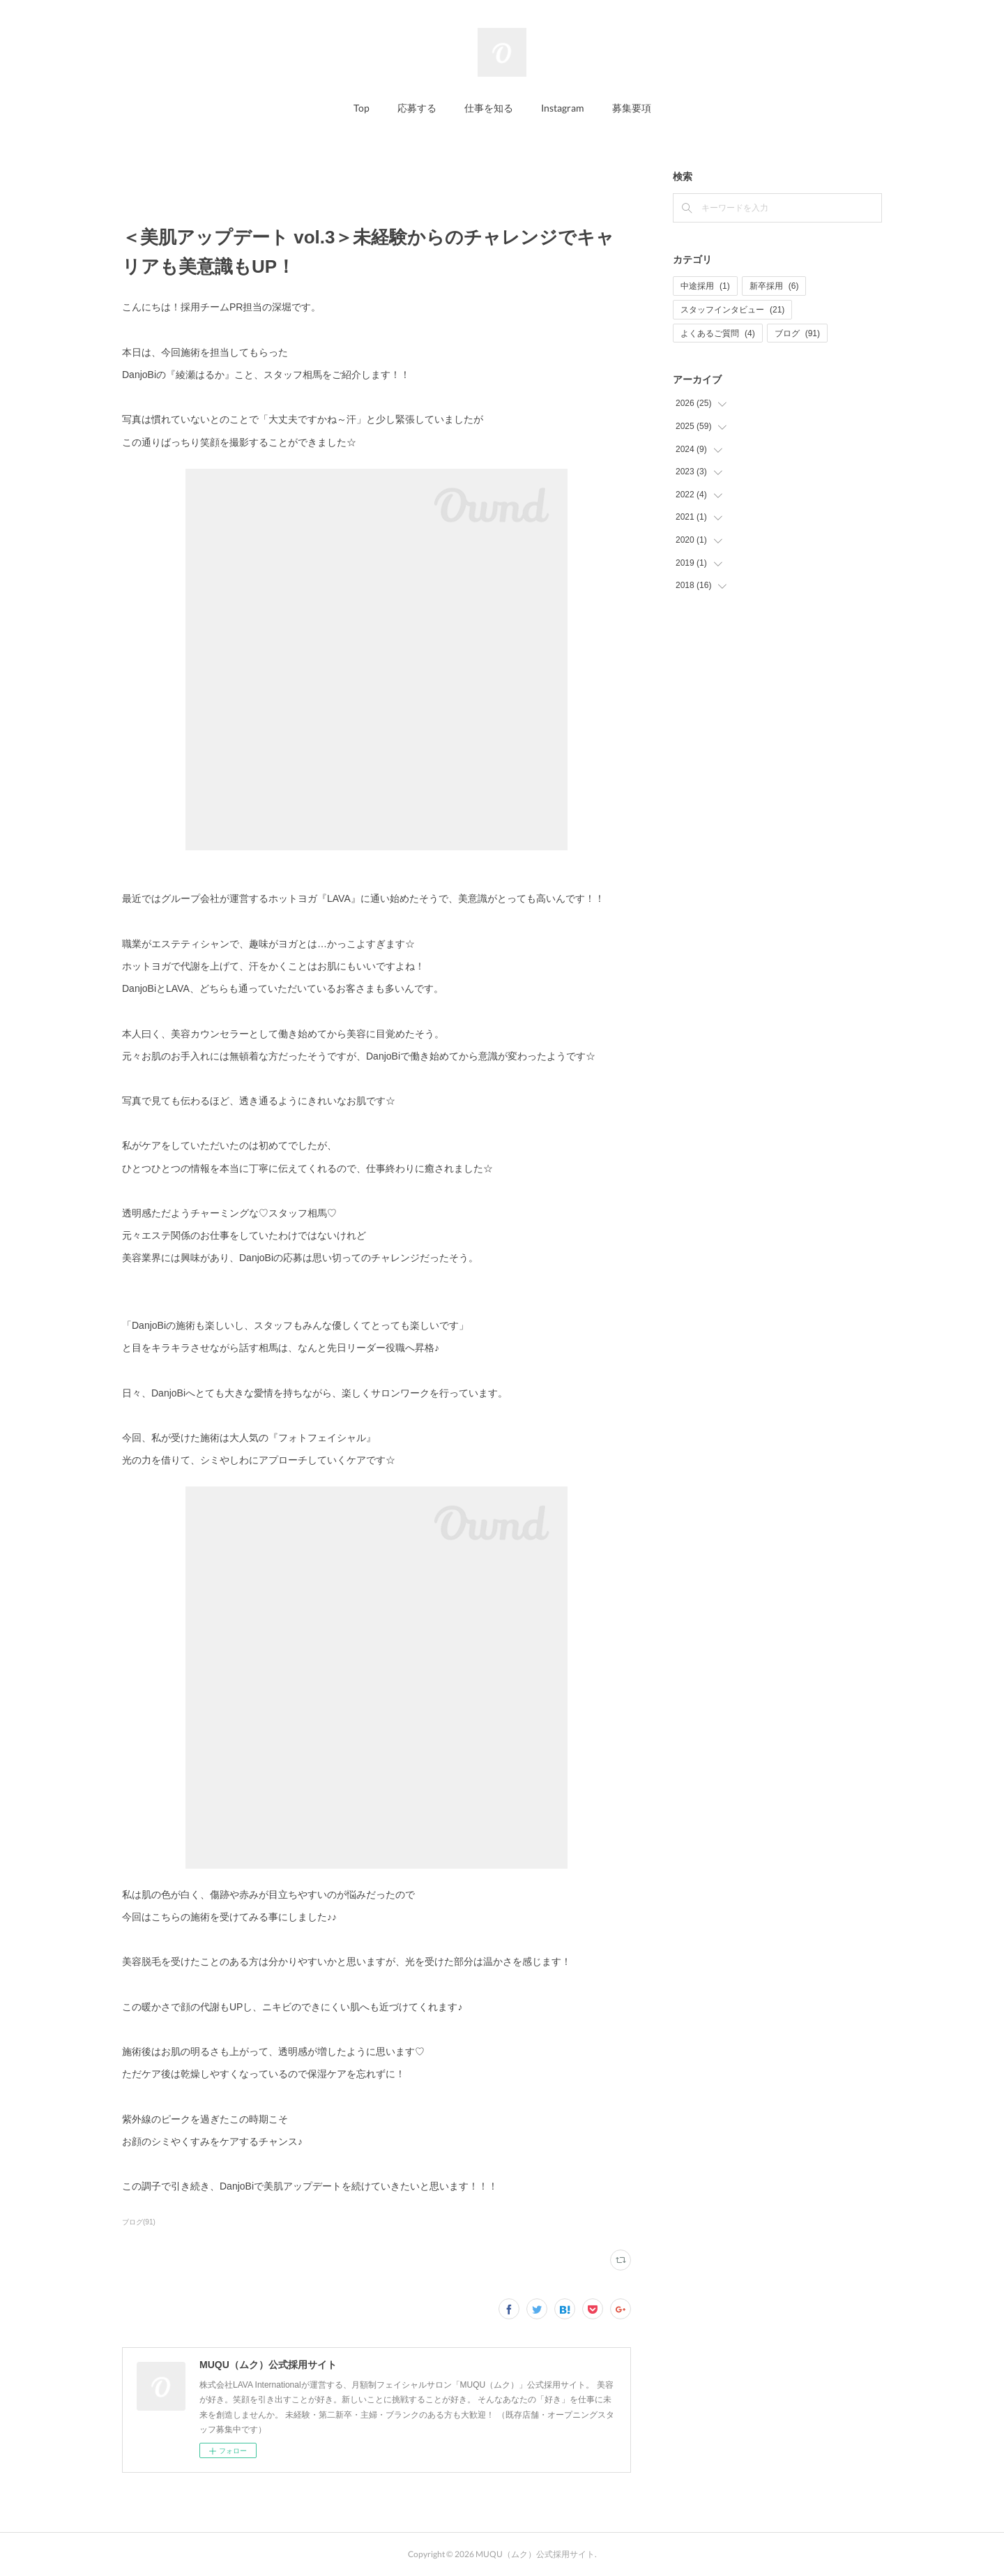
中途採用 (705, 286)
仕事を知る (488, 108)
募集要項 (631, 108)
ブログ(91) (138, 2222)
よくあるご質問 (717, 333)
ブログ (797, 333)
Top (361, 108)
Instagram (562, 108)
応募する (416, 108)
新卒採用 (774, 286)
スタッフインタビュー (732, 310)
